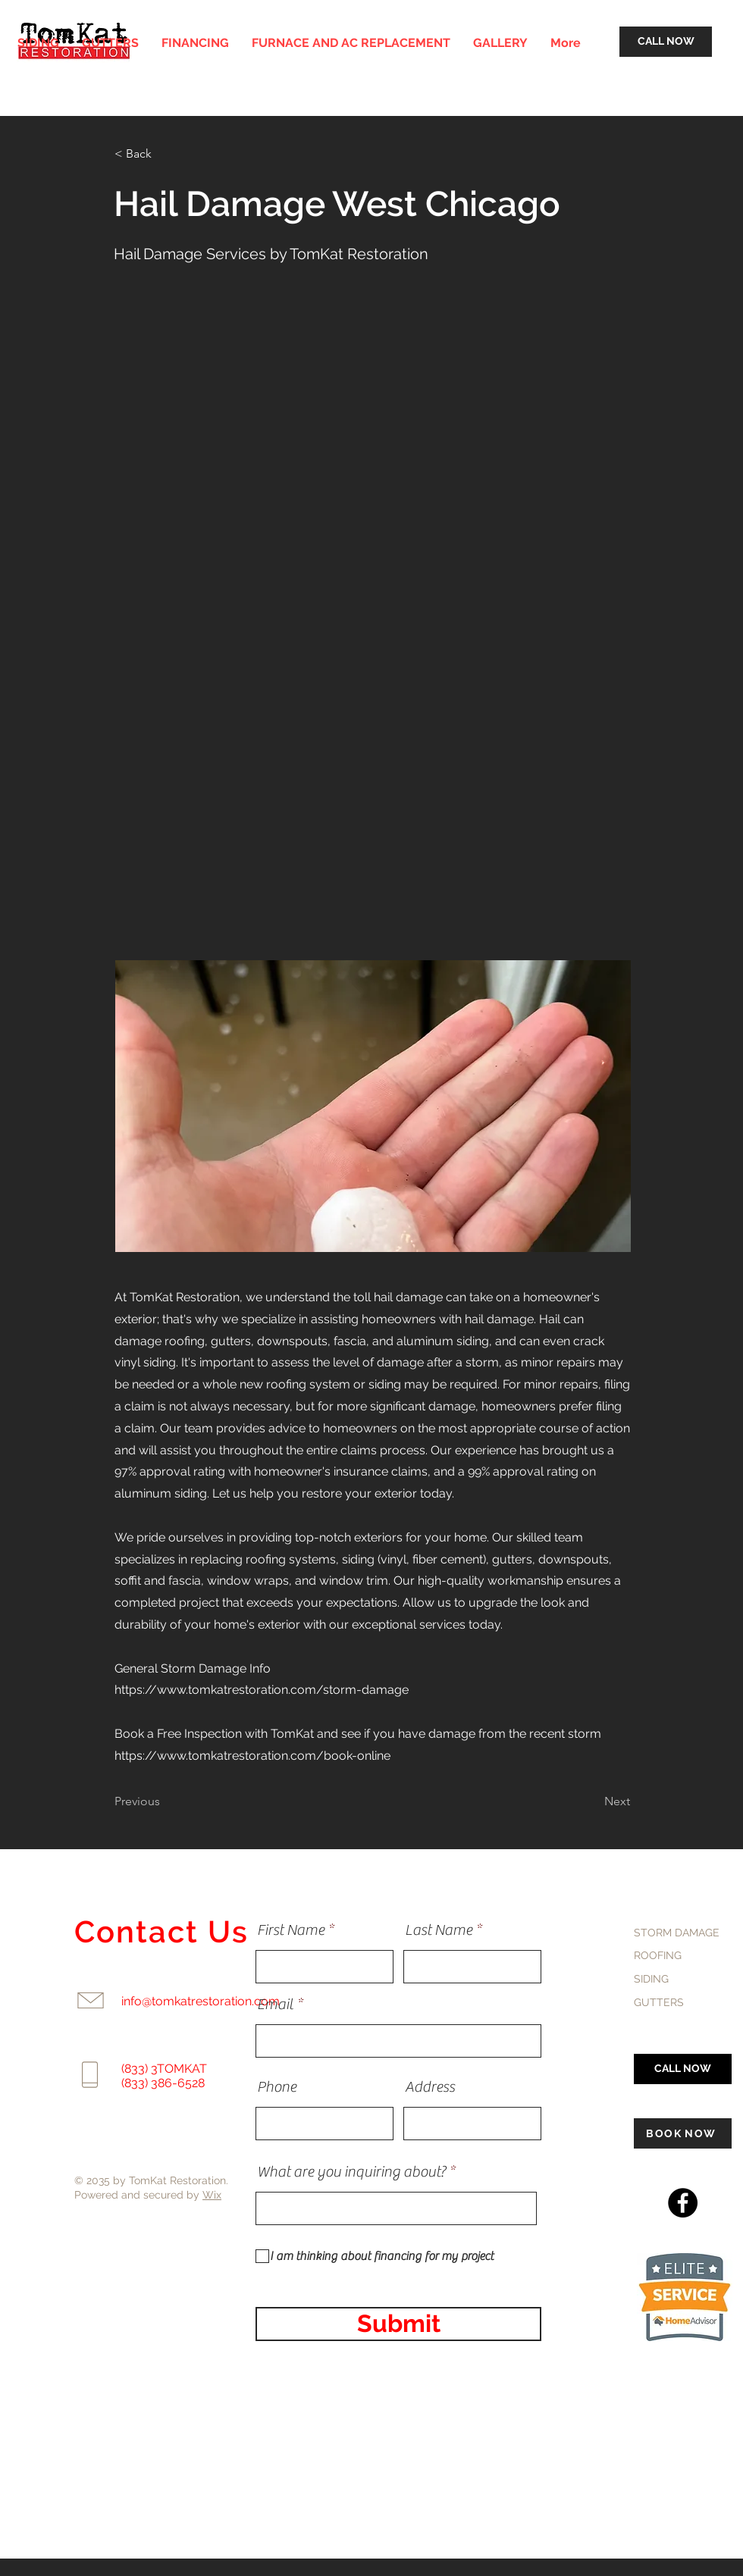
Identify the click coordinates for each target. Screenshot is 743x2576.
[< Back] (164, 154)
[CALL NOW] (665, 42)
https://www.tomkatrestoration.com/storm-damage (261, 1689)
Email (275, 2004)
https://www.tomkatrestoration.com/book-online (252, 1755)
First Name (290, 1930)
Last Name (438, 1930)
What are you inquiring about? (351, 2172)
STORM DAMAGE (676, 1933)
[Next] (592, 1802)
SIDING (651, 1979)
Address (430, 2087)
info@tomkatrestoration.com (200, 2001)
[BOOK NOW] (683, 2133)
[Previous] (164, 1802)
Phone (276, 2087)
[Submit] (398, 2324)
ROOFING (658, 1955)
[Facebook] (683, 2203)
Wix (211, 2195)
